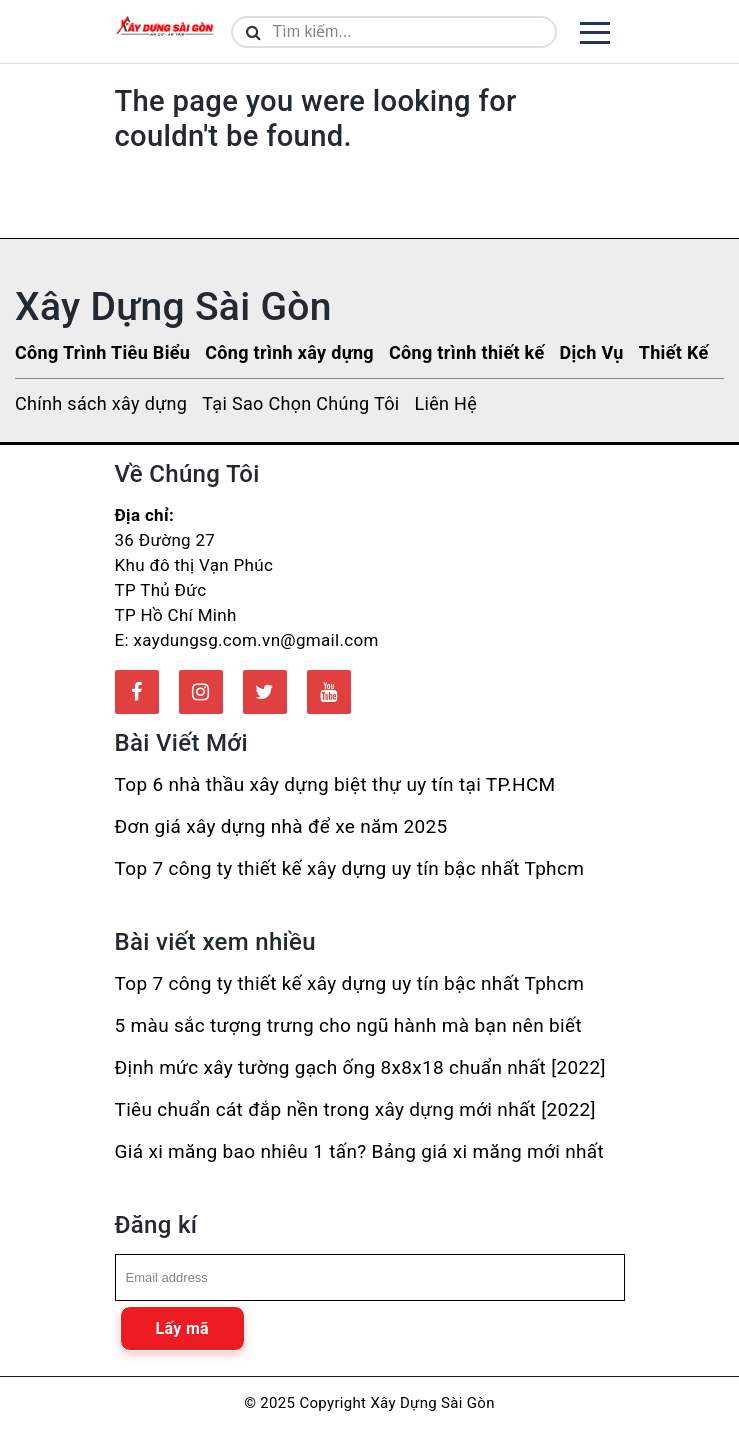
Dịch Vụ (591, 352)
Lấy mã (182, 1328)
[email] (370, 1278)
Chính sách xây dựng (101, 403)
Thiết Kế (674, 352)
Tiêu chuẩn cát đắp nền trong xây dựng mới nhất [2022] (355, 1109)
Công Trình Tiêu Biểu (102, 352)
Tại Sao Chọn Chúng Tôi (300, 403)
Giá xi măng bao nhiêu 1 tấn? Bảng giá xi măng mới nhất (359, 1151)
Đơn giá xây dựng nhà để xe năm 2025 (281, 826)
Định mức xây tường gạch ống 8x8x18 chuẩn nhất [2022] (360, 1067)
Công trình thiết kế (467, 352)
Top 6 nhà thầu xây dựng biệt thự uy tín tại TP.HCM (335, 784)
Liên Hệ (445, 403)
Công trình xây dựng (289, 352)
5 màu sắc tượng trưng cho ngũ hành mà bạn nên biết (348, 1025)
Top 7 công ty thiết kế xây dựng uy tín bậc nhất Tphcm (350, 868)
